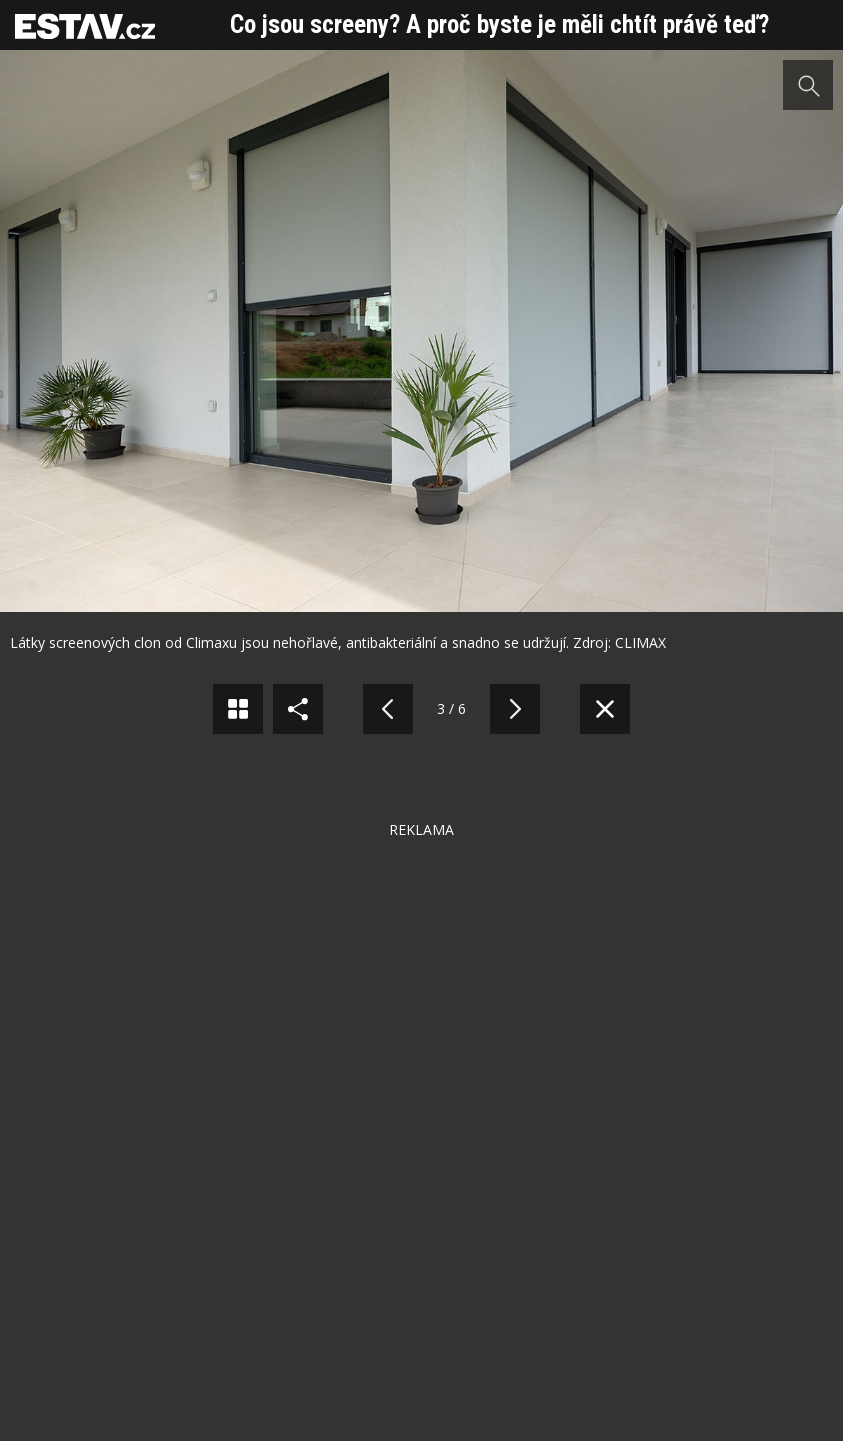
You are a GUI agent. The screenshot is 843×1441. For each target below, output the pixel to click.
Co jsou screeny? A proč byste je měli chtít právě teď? (499, 24)
